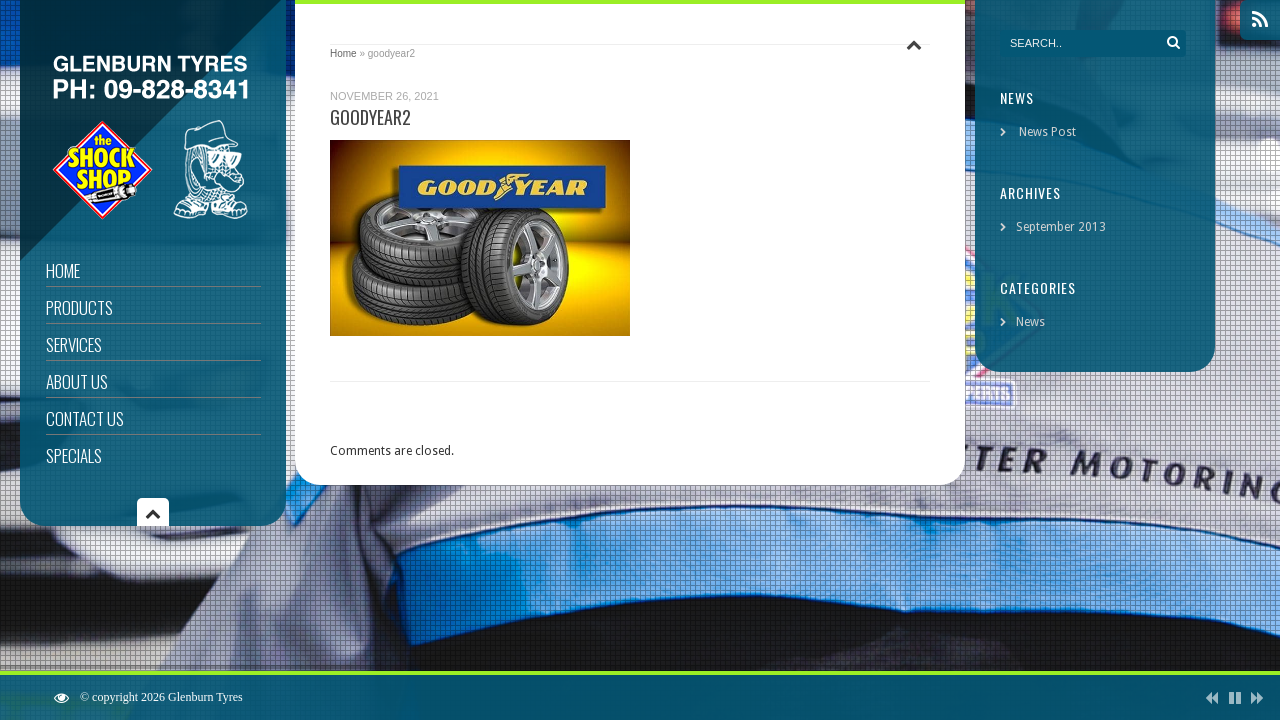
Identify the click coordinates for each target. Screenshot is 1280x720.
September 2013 (1061, 227)
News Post (1047, 132)
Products (79, 307)
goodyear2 (370, 117)
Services (74, 344)
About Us (77, 381)
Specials (74, 455)
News (1030, 322)
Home (63, 270)
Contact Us (85, 418)
